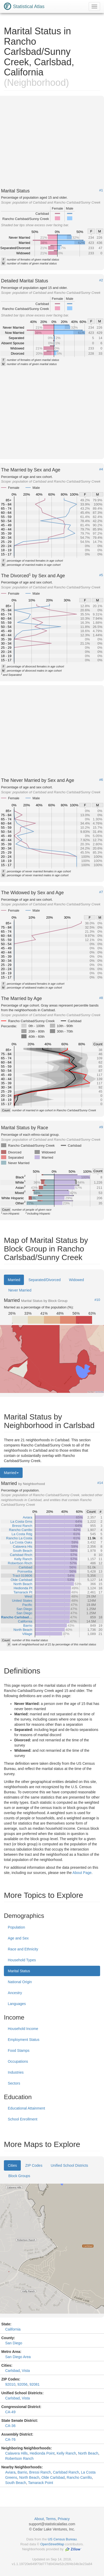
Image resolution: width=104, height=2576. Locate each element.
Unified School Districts (69, 2165)
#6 (101, 780)
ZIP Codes (33, 2165)
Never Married (19, 1290)
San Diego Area (18, 2357)
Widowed (76, 1280)
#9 (101, 1127)
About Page (82, 1873)
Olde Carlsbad (53, 2477)
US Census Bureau (62, 2539)
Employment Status (23, 2040)
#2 (101, 280)
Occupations (18, 2061)
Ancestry (15, 1993)
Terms (51, 2519)
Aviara (10, 2472)
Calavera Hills (16, 2453)
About (39, 2519)
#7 (101, 892)
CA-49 (10, 2412)
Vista (26, 2371)
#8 (101, 998)
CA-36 (10, 2426)
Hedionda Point (42, 2453)
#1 (101, 190)
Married (14, 1280)
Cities (12, 2165)
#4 (101, 469)
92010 (10, 2384)
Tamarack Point (40, 2483)
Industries (16, 2072)
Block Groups (19, 2176)
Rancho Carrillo (79, 2477)
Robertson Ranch (19, 2458)
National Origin (20, 1982)
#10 (97, 1300)
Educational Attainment (26, 2108)
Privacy (64, 2519)
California (13, 2329)
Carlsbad (12, 2371)
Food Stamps (18, 2050)
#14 (100, 1483)
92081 (34, 2384)
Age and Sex (18, 1938)
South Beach (15, 2483)
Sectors (14, 2083)
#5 (101, 575)
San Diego (13, 2343)
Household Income (23, 2029)
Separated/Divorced (44, 1280)
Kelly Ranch (66, 2453)
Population (16, 1927)
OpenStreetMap (52, 2544)
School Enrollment (22, 2119)
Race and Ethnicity (23, 1949)
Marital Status (19, 1971)
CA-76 (10, 2439)
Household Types (22, 1960)
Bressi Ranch (40, 2472)
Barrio (22, 2472)
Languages (17, 2004)
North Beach (88, 2453)
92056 (22, 2384)
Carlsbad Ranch (66, 2472)
